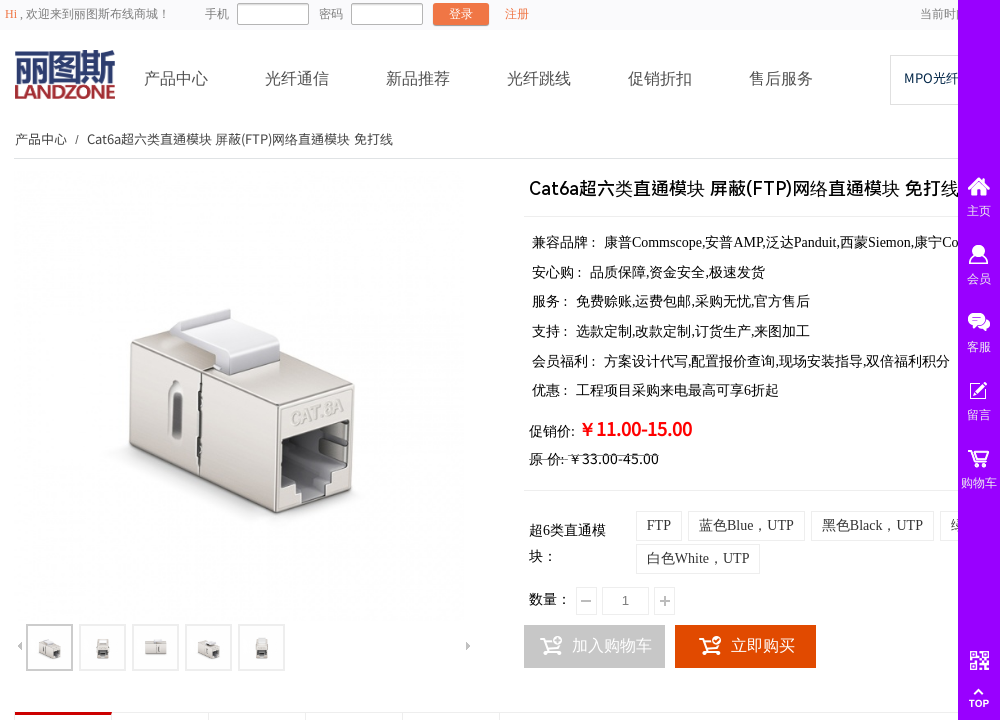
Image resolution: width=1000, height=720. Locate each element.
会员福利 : (565, 361)
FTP (659, 525)
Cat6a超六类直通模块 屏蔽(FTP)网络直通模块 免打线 (240, 138)
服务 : (551, 301)
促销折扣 (660, 78)
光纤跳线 (539, 78)
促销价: (552, 431)
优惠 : (551, 390)
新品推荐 (418, 78)
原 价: (546, 459)
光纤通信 (297, 78)
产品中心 (176, 78)
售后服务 (781, 78)
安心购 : (558, 272)
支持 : (551, 331)
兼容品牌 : (565, 242)
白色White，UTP (698, 558)
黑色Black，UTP (872, 525)
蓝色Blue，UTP (746, 525)
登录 (461, 14)
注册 (517, 14)
